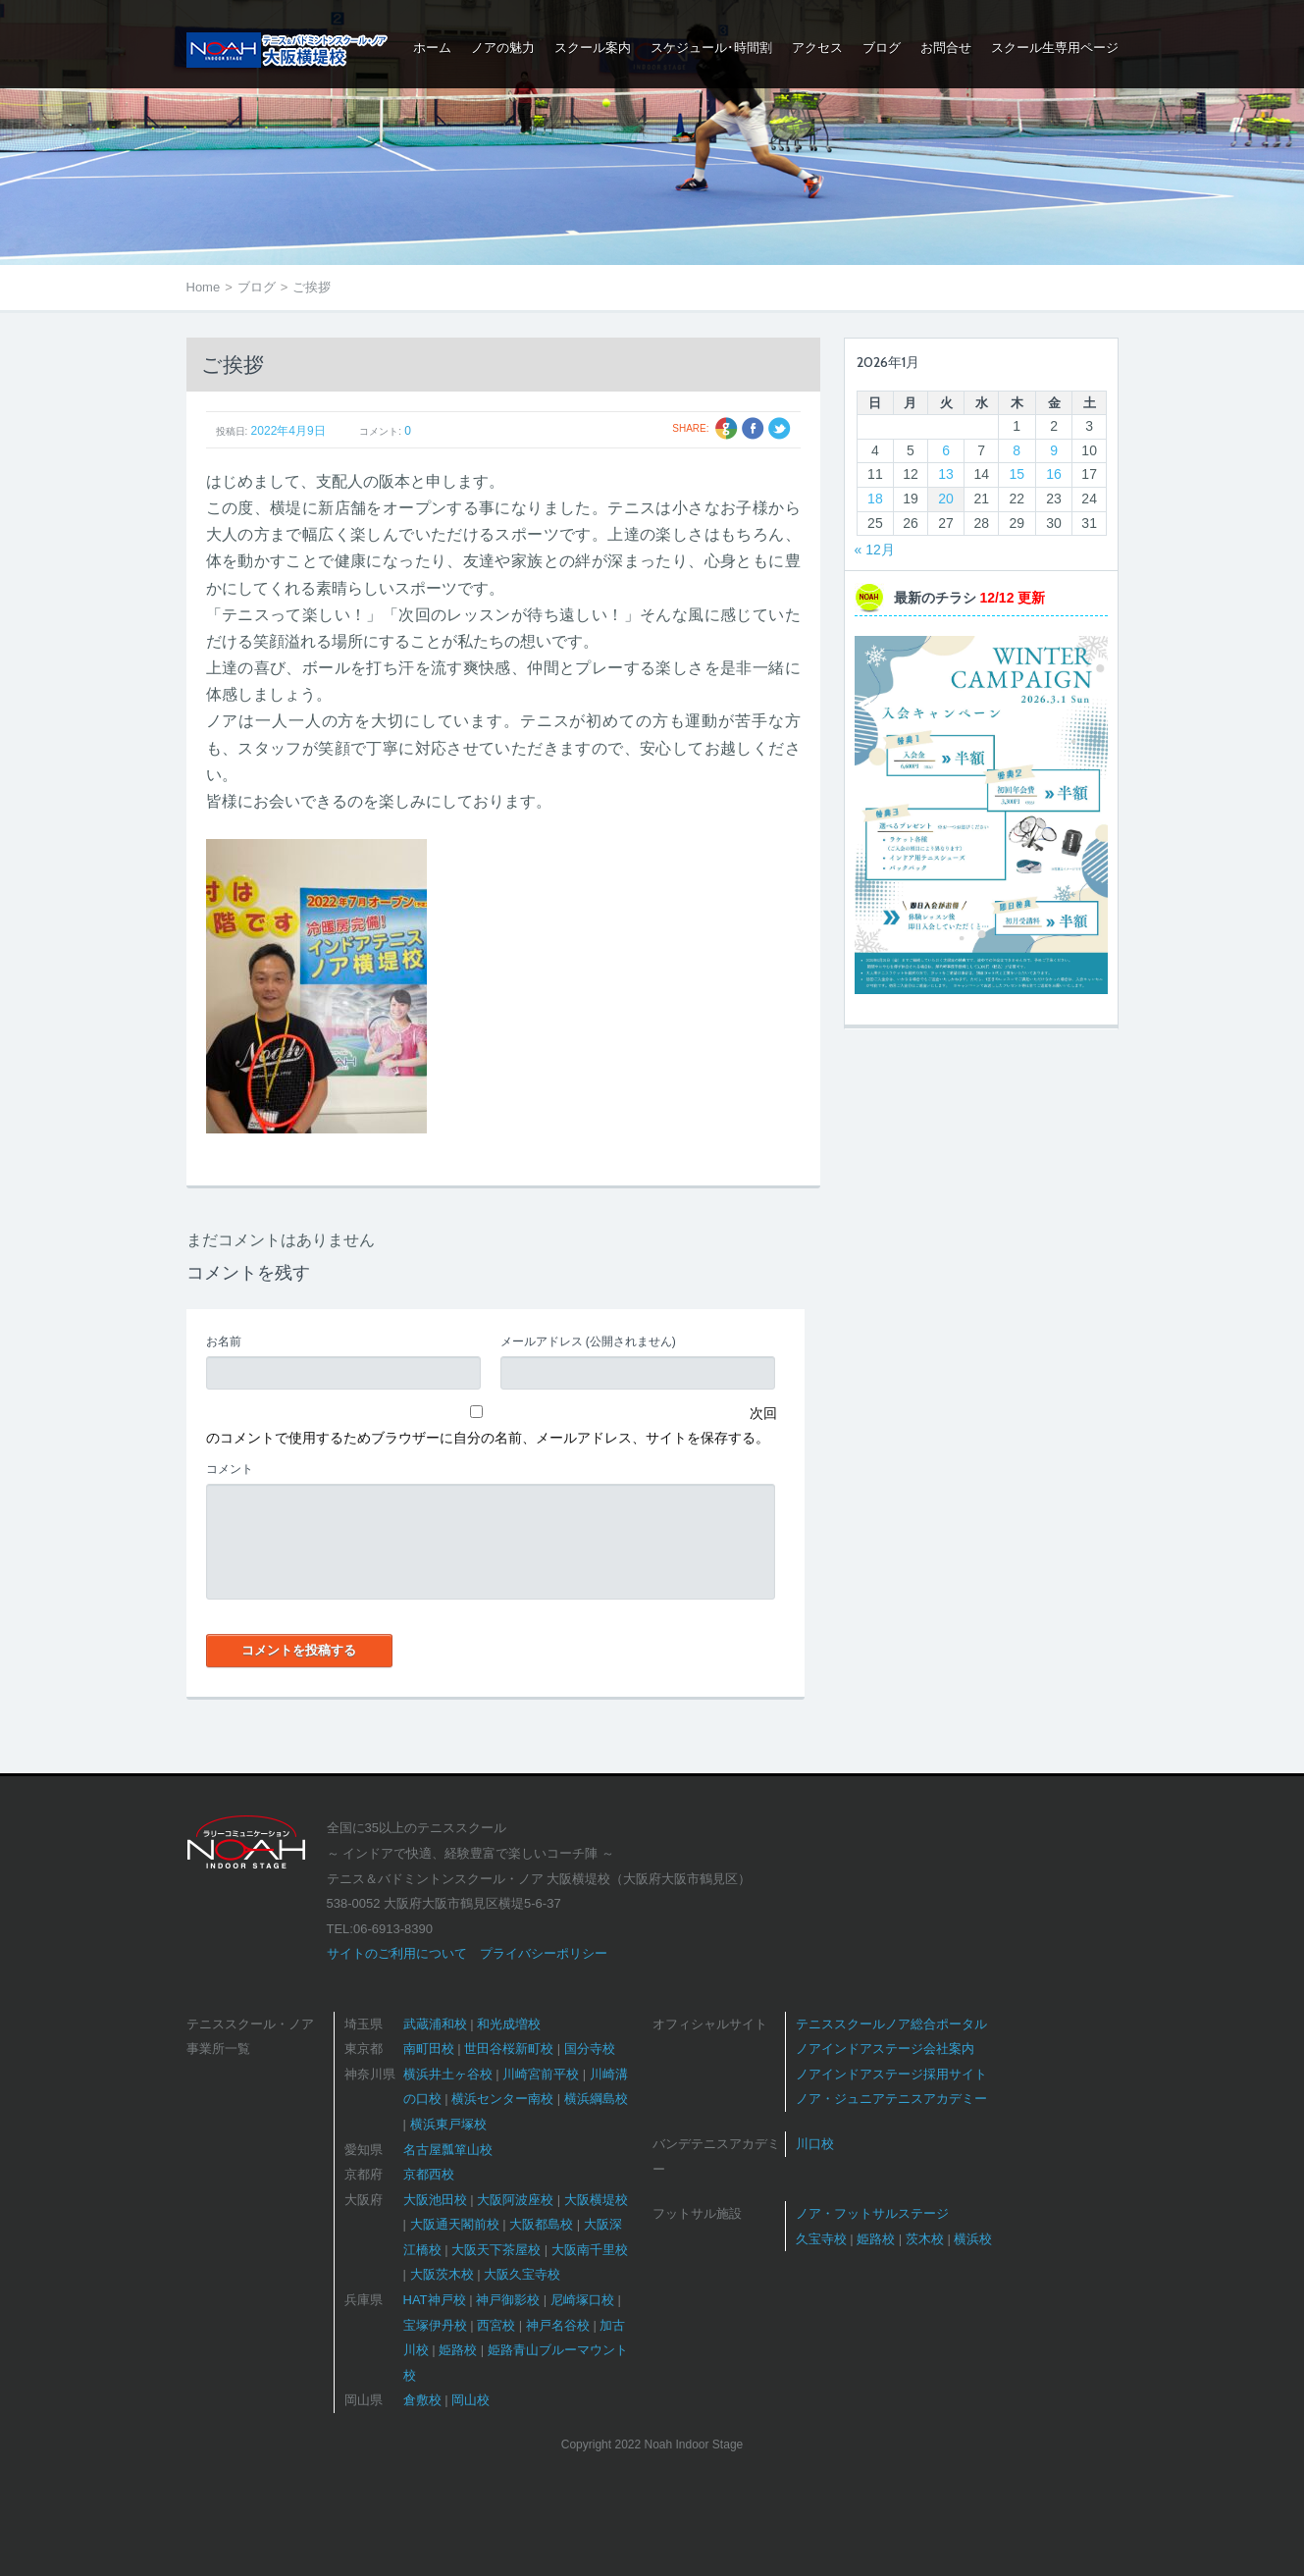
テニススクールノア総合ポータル (891, 2024)
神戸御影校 (508, 2299)
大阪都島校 (541, 2224)
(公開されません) (588, 1341)
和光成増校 (509, 2024)
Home (203, 287)
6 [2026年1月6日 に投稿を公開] (946, 450)
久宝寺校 (821, 2239)
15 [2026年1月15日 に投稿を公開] (1016, 474)
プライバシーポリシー (543, 1953)
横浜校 (973, 2239)
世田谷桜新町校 (508, 2048)
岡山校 (470, 2399)
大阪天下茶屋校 (496, 2249)
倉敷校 (422, 2399)
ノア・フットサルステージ (872, 2213)
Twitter (779, 428)
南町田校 (428, 2048)
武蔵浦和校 (435, 2024)
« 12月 (875, 549)
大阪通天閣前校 (454, 2224)
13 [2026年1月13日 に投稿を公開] (946, 474)
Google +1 (726, 428)
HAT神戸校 (434, 2299)
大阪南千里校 (589, 2249)
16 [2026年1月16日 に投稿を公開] (1054, 474)
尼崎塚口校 (582, 2299)
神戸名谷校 (558, 2325)
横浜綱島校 (596, 2098)
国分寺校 (589, 2048)
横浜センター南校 (502, 2098)
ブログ (256, 287)
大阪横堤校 (596, 2199)
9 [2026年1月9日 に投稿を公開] (1054, 450)
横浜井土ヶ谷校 (448, 2074)
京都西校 (428, 2174)
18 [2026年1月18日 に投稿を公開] (875, 498)
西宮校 (496, 2325)
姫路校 (458, 2349)
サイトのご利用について (397, 1953)
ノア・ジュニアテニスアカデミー (891, 2098)
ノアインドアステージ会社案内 (885, 2048)
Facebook (753, 428)
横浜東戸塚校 (448, 2124)
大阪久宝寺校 (522, 2274)
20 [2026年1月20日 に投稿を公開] (946, 498)
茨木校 (925, 2239)
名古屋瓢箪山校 (448, 2149)
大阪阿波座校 (515, 2199)
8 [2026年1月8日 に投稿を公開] (1016, 450)
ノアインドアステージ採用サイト (891, 2074)
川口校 (815, 2143)
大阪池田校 (435, 2199)
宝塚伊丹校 (435, 2325)
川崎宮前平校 (540, 2074)
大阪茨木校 (442, 2274)
